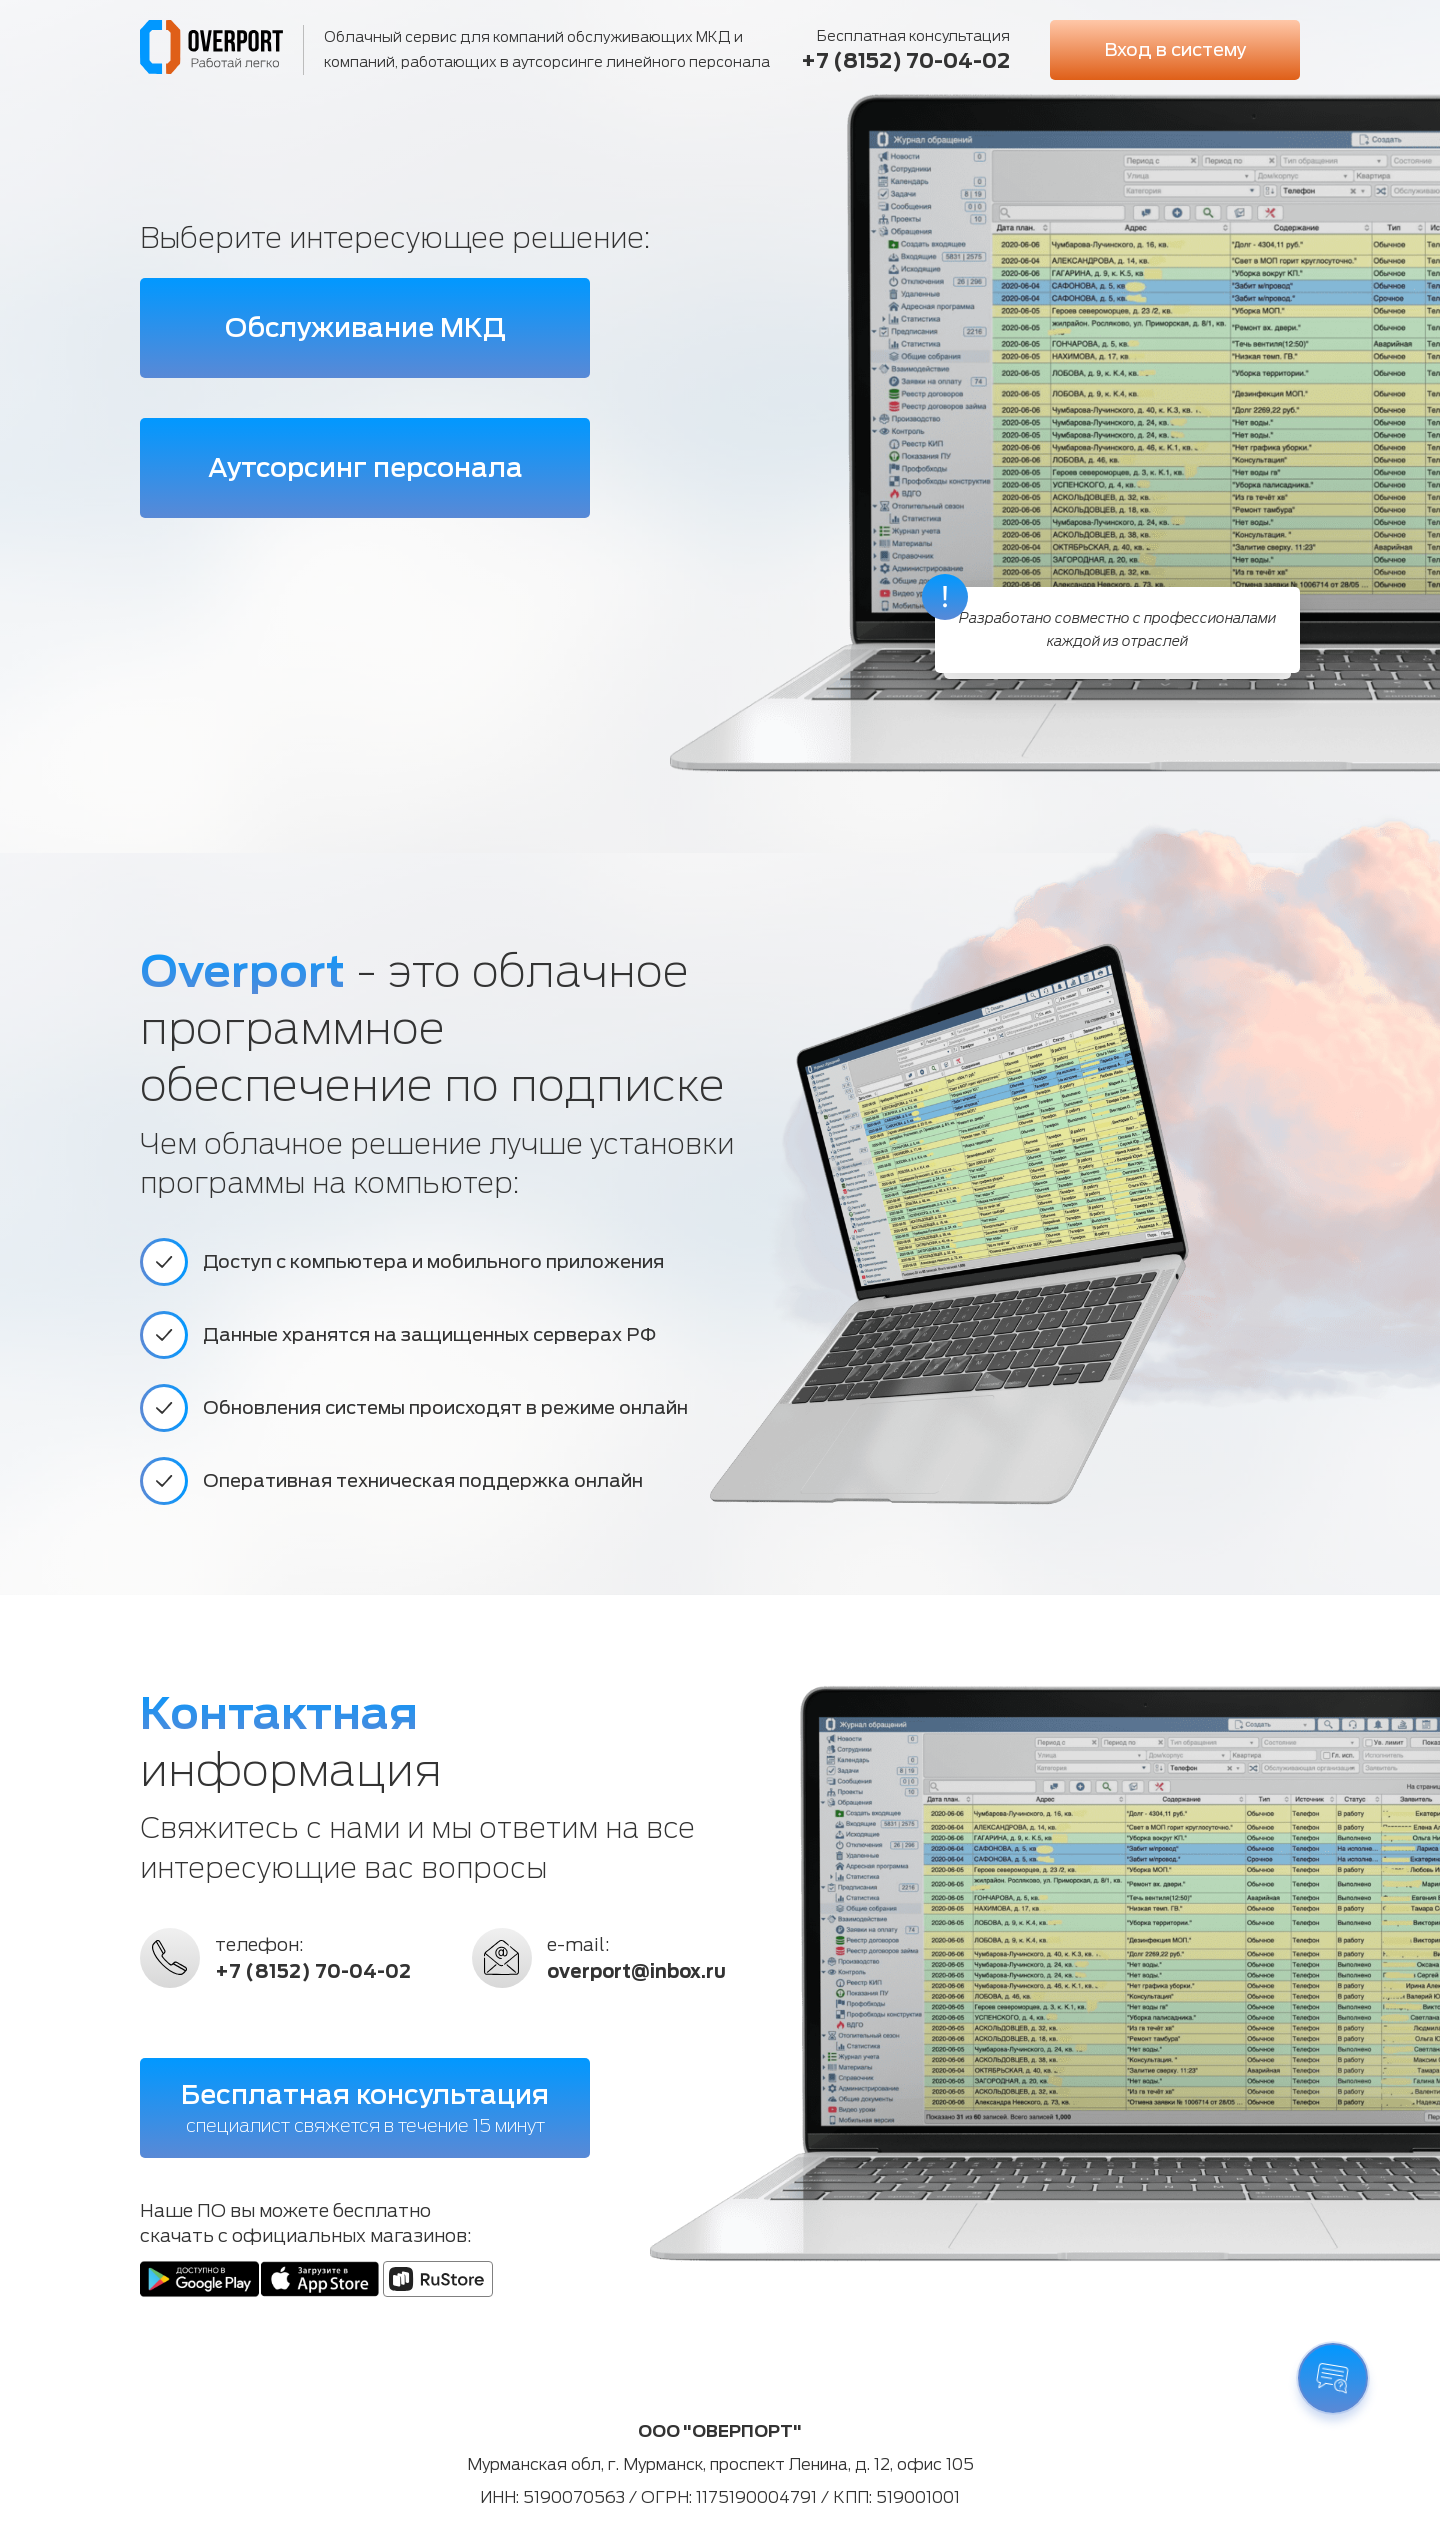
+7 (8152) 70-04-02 (905, 61)
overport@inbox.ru (636, 1971)
